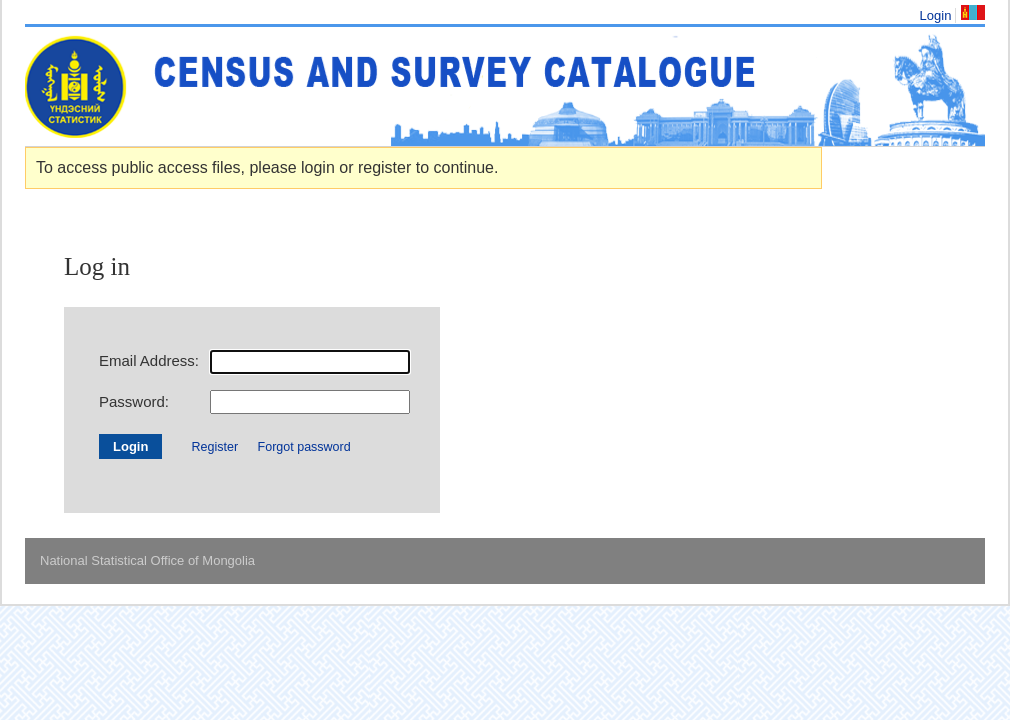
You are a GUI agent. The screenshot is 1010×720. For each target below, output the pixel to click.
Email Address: (149, 360)
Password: (134, 401)
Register (215, 447)
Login (936, 15)
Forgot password (304, 447)
